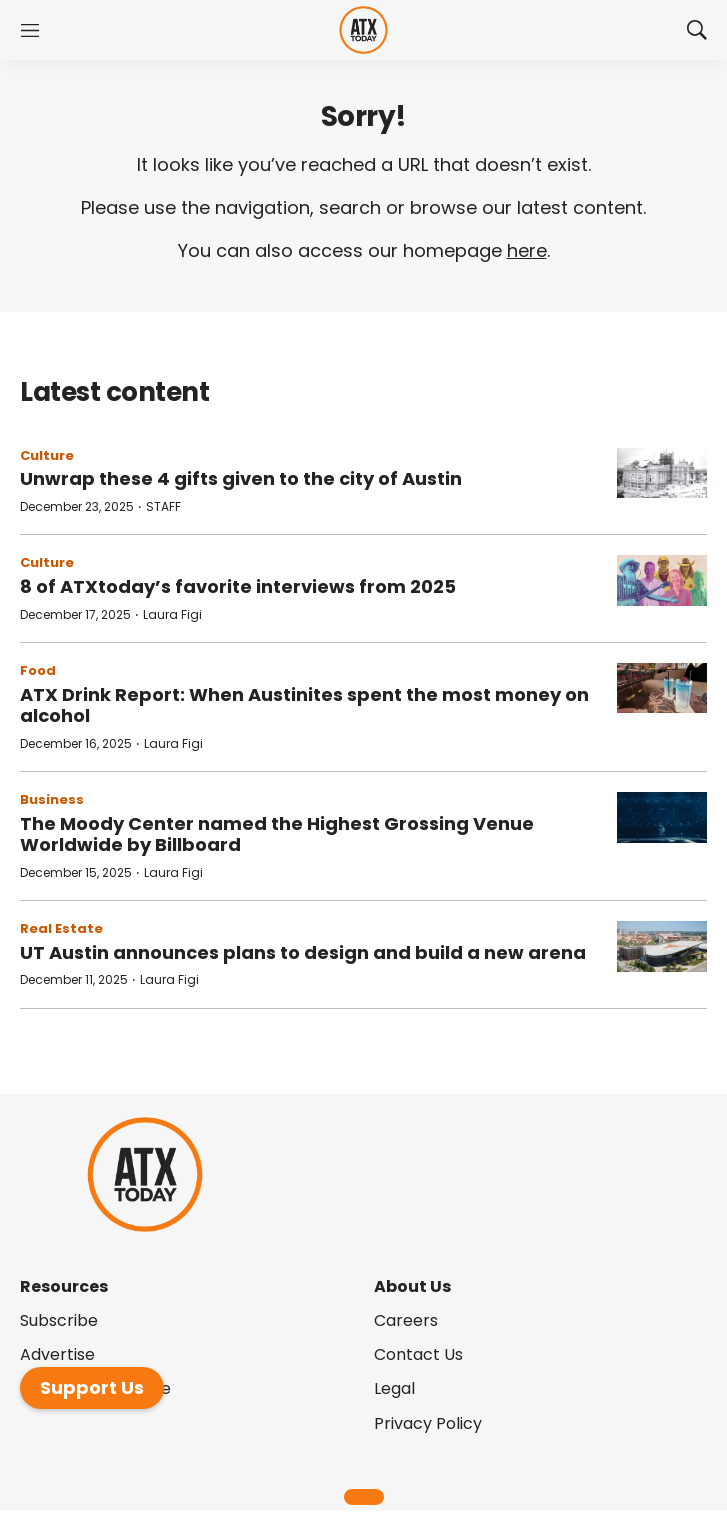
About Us (412, 1286)
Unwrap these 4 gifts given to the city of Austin (241, 478)
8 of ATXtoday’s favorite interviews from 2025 (238, 586)
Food (38, 670)
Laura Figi (172, 614)
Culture (47, 455)
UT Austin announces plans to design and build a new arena (303, 952)
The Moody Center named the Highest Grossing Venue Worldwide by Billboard (277, 834)
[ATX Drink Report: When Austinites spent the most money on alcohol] (662, 688)
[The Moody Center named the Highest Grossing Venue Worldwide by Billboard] (662, 817)
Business (52, 799)
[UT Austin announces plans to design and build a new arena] (662, 946)
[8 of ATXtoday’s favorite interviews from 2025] (662, 580)
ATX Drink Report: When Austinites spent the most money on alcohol (304, 705)
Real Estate (61, 928)
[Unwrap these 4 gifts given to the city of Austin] (662, 473)
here (527, 250)
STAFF (163, 506)
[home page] (363, 30)
